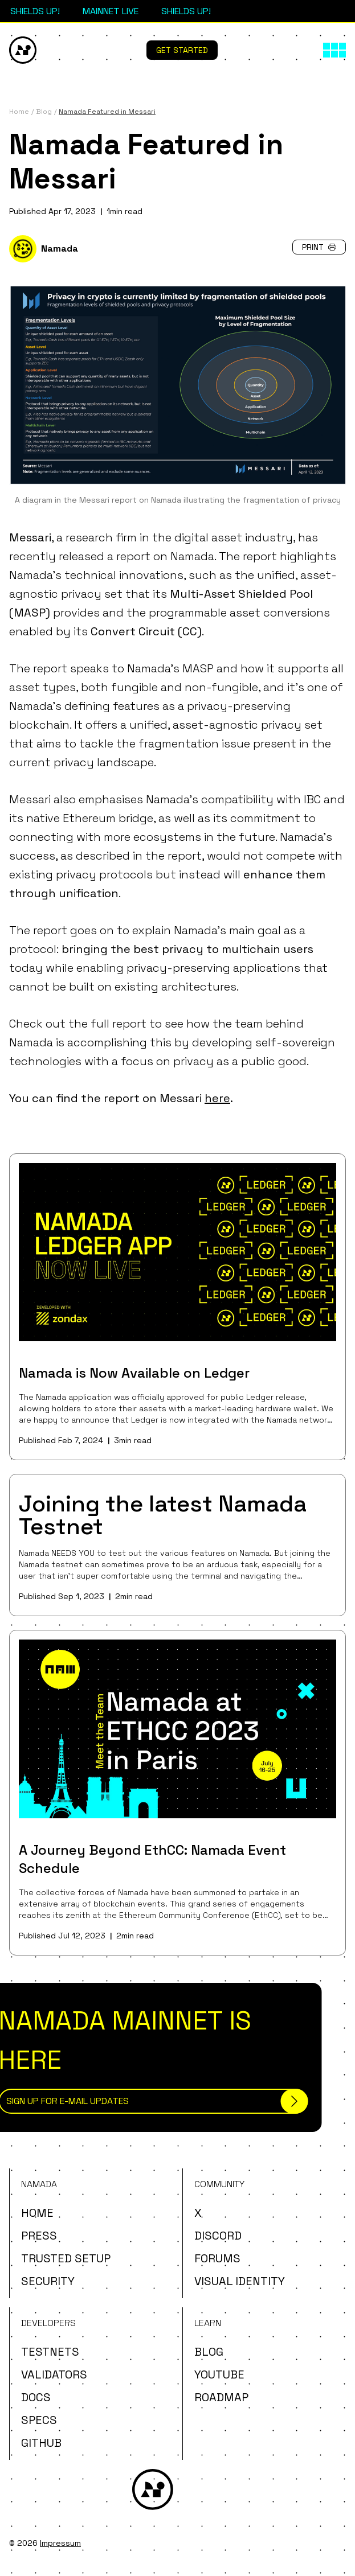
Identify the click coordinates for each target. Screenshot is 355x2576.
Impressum (60, 2543)
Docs (36, 2397)
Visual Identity (239, 2281)
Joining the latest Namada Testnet (163, 1515)
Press (39, 2235)
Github (41, 2442)
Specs (39, 2420)
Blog (208, 2351)
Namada (59, 248)
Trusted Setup (66, 2258)
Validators (54, 2374)
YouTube (219, 2374)
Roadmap (221, 2397)
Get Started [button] (182, 50)
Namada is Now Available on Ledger (134, 1373)
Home (37, 2212)
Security (48, 2281)
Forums (217, 2258)
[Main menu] (334, 50)
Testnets (50, 2351)
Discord (218, 2235)
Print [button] (319, 247)
